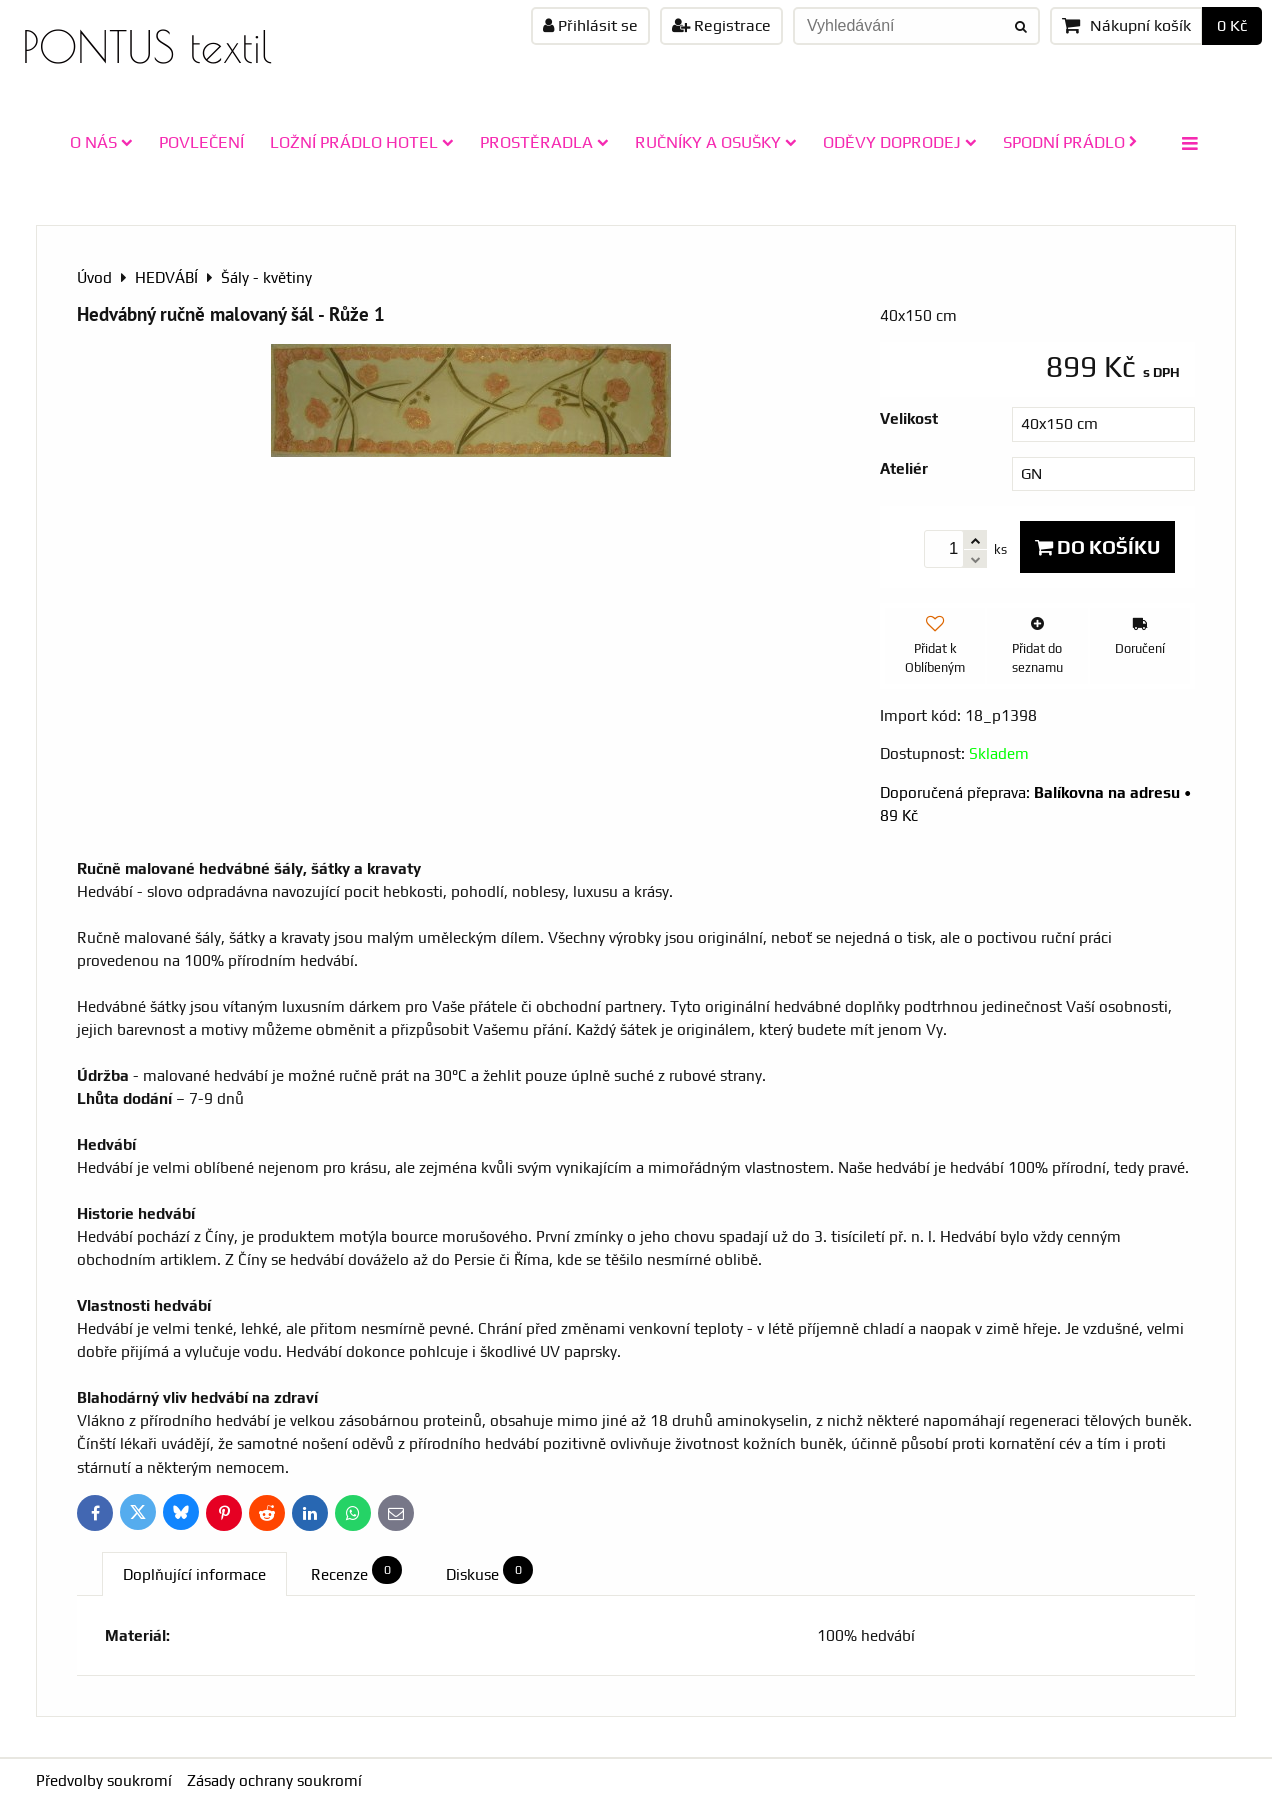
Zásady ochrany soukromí (274, 1780)
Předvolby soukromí (104, 1780)
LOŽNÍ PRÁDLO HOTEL (362, 142)
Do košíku (1097, 547)
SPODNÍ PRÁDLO (1070, 142)
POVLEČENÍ (201, 142)
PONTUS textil (147, 46)
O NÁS (101, 142)
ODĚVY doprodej (900, 142)
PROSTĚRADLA (544, 142)
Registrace (721, 25)
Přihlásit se (590, 25)
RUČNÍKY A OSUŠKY (716, 142)
